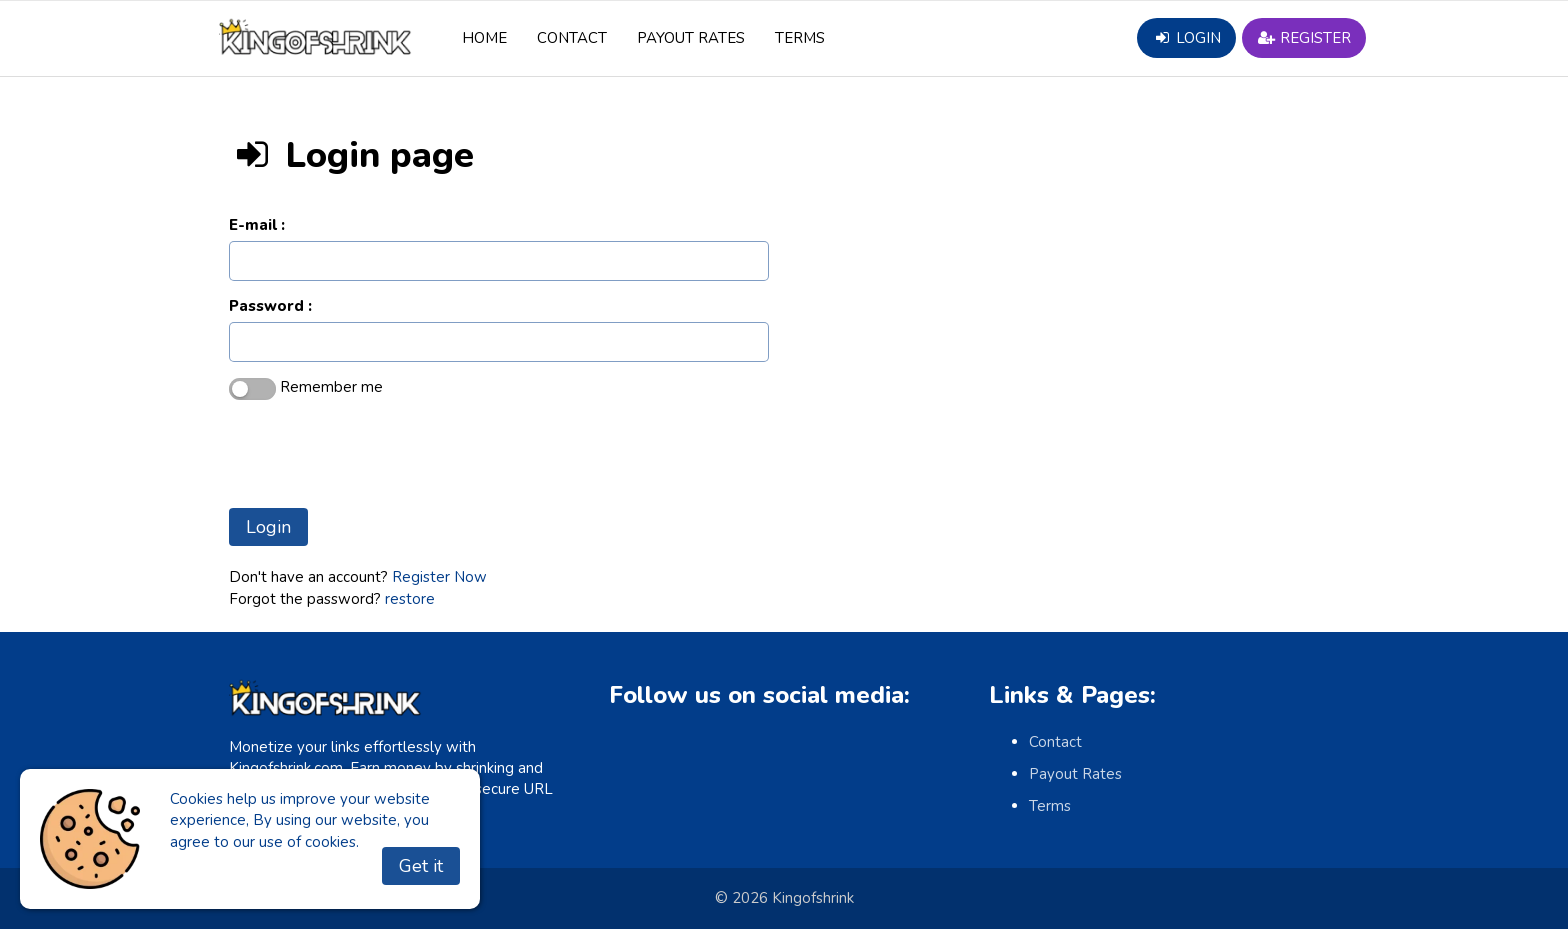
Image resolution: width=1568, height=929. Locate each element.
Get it (421, 866)
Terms (800, 38)
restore (410, 599)
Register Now (439, 577)
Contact (572, 38)
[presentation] (381, 454)
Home (484, 38)
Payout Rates (691, 38)
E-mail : (257, 225)
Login (1186, 38)
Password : (270, 306)
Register (1304, 38)
